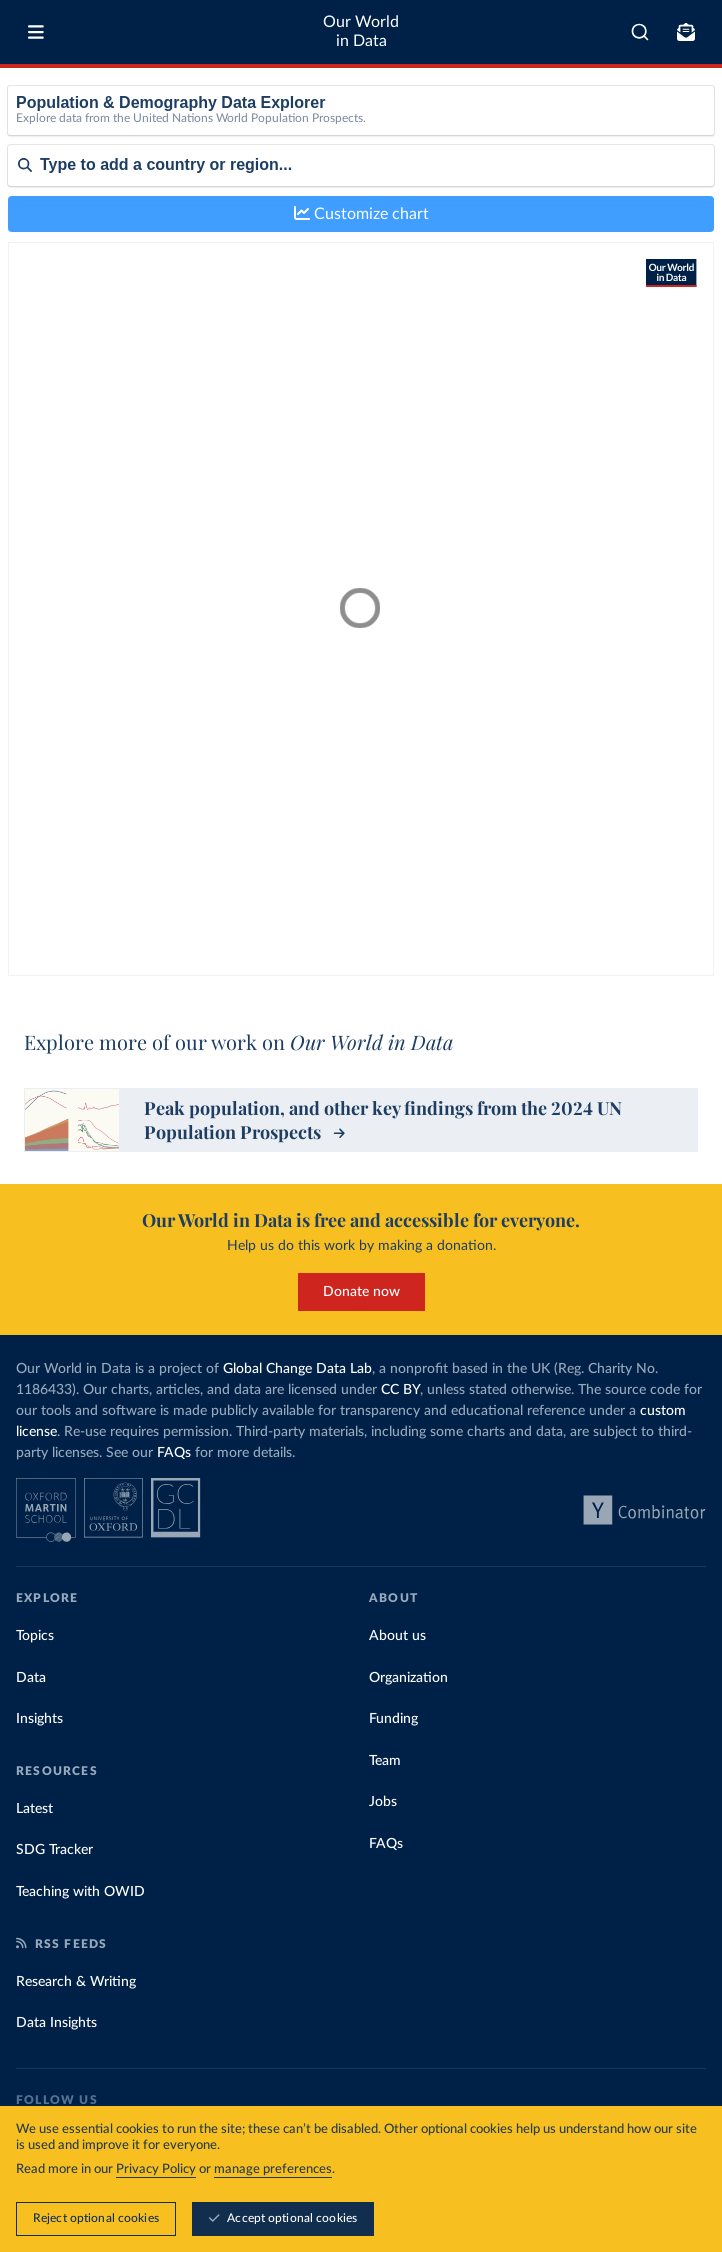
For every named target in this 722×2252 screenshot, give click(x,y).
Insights (39, 1719)
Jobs (383, 1802)
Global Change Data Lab (297, 1369)
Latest (34, 1809)
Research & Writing (76, 1982)
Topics (35, 1636)
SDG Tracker (54, 1850)
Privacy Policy (156, 2169)
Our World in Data (361, 31)
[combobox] (640, 32)
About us (397, 1636)
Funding (393, 1719)
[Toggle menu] (36, 32)
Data (31, 1678)
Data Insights (56, 2023)
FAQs (174, 1453)
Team (385, 1761)
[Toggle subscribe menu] (686, 32)
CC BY (400, 1390)
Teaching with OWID (80, 1892)
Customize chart (361, 213)
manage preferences (273, 2169)
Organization (408, 1678)
